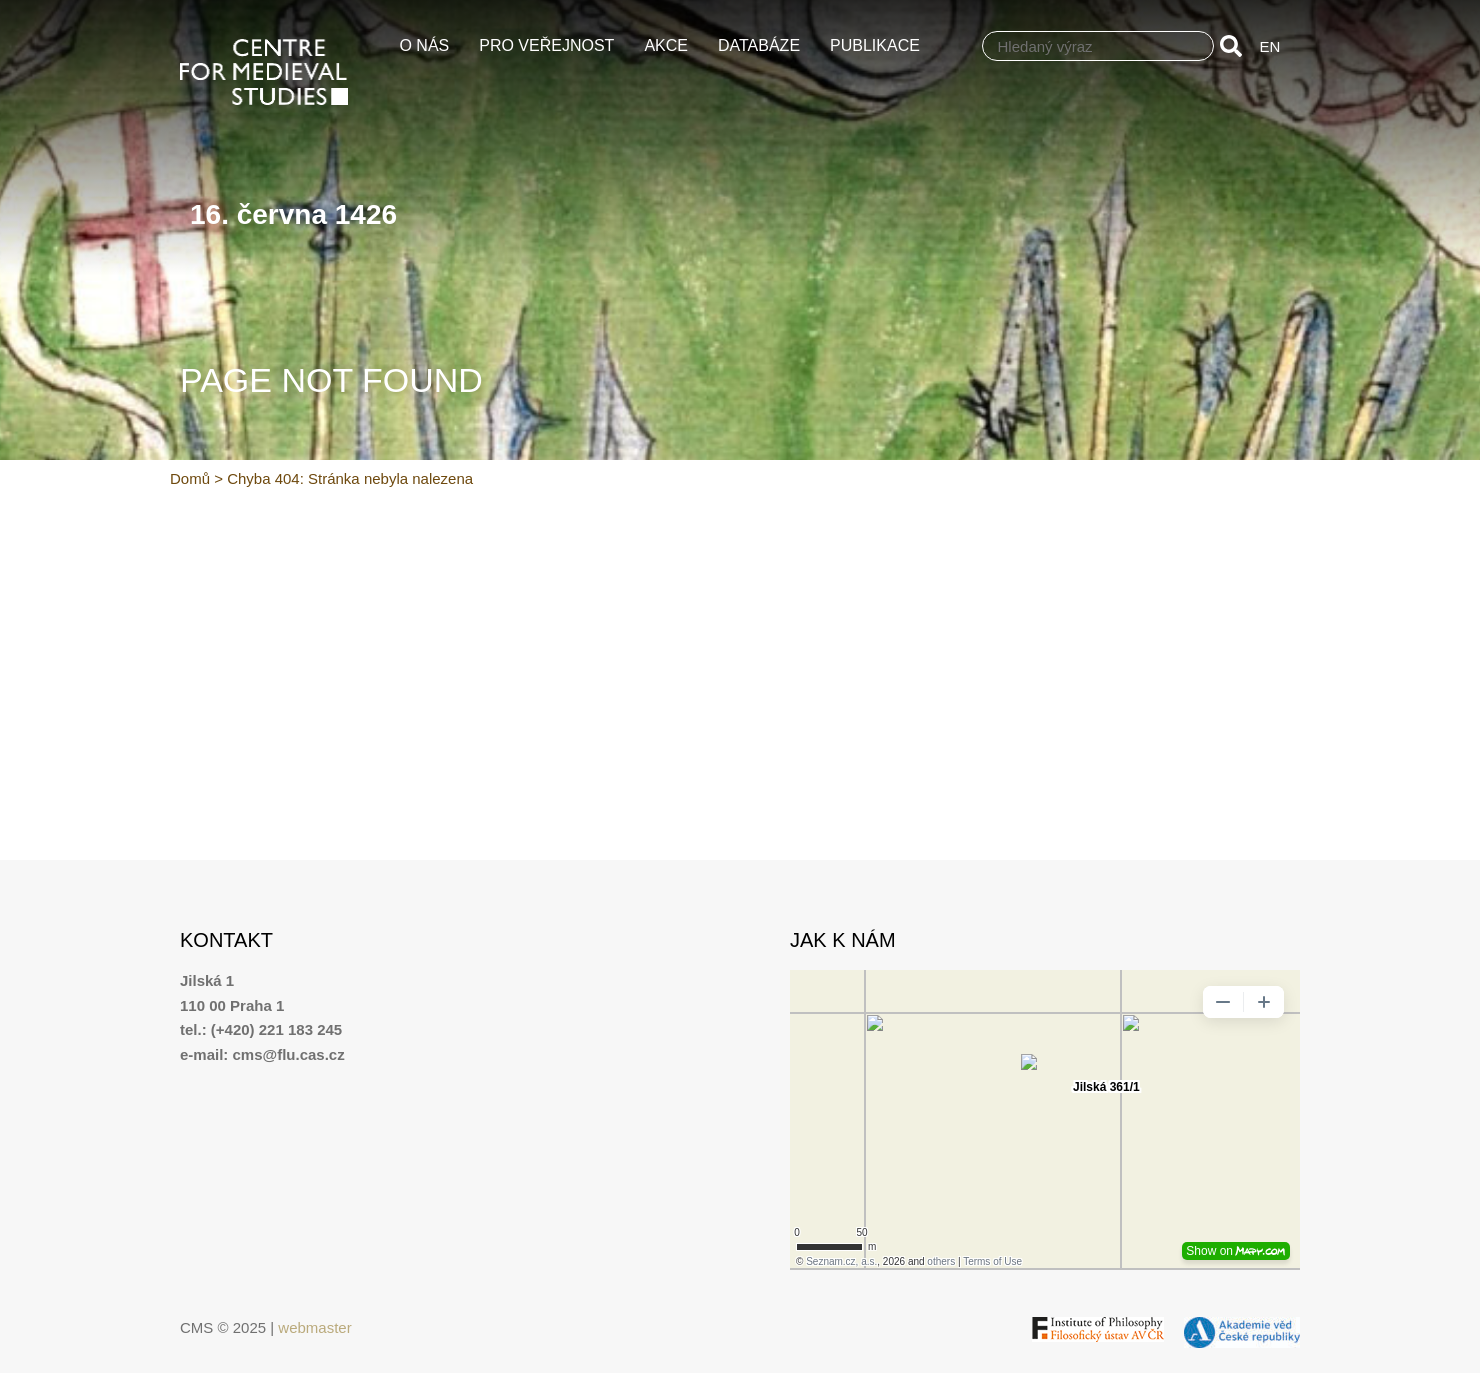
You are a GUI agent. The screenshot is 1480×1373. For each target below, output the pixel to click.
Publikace (880, 46)
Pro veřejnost (551, 46)
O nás (429, 46)
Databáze (764, 46)
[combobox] (1098, 46)
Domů (190, 478)
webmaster (314, 1327)
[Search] (1235, 46)
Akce (671, 46)
